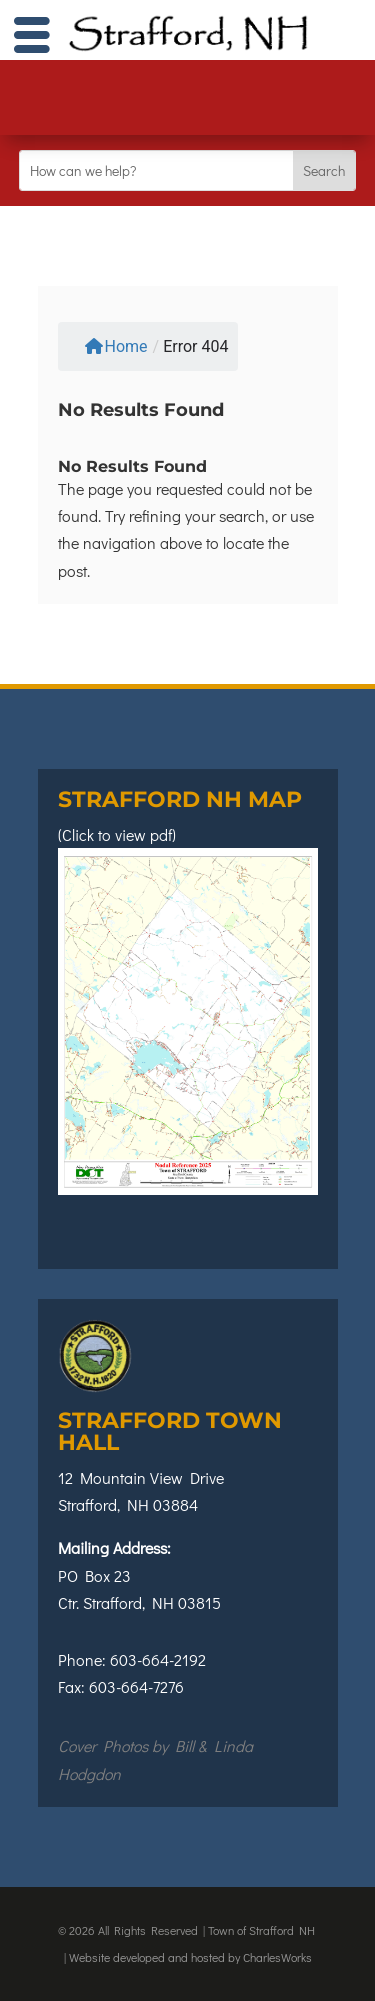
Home (116, 346)
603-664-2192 (158, 1659)
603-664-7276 (136, 1686)
